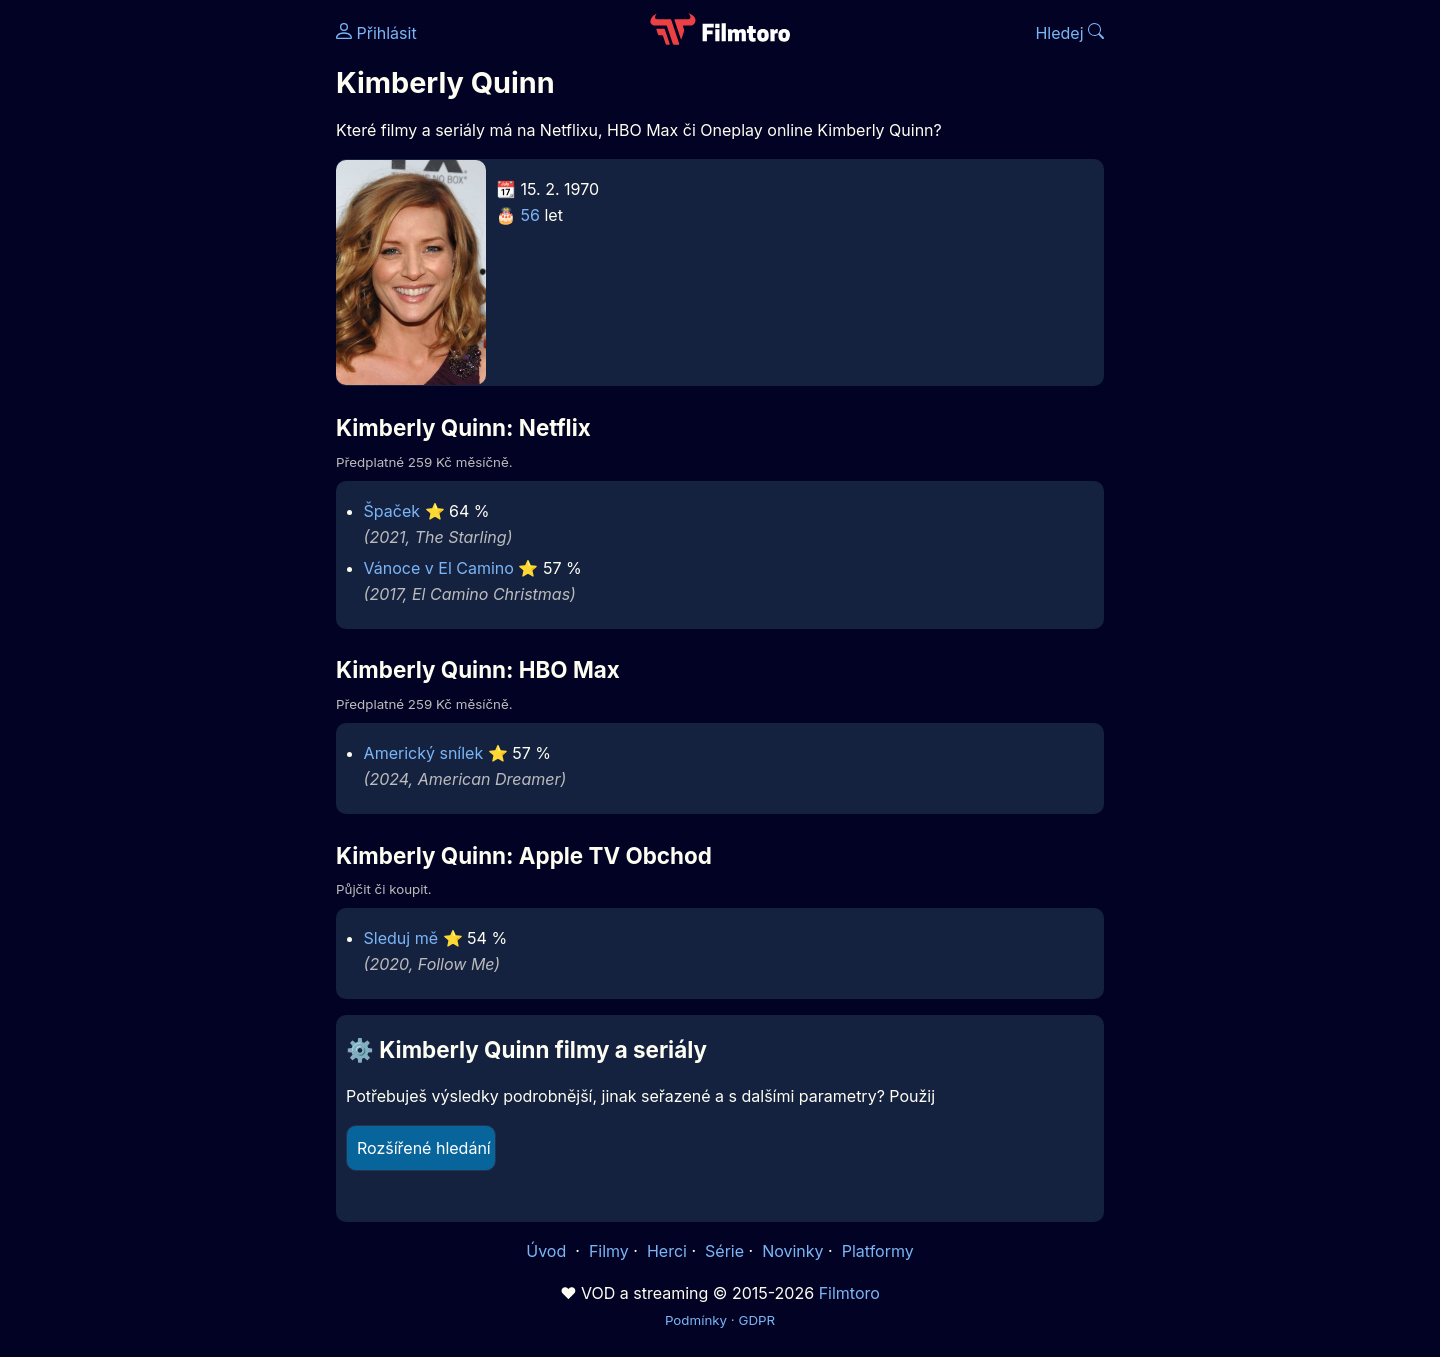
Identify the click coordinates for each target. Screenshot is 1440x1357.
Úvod (548, 1251)
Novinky (792, 1251)
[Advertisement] (191, 308)
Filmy (609, 1251)
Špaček (392, 511)
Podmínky (696, 1320)
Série (724, 1251)
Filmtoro (849, 1293)
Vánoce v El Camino (439, 568)
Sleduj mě (401, 938)
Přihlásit (376, 33)
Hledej (1069, 33)
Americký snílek (424, 753)
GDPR (756, 1320)
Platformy (878, 1251)
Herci (667, 1251)
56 (530, 215)
